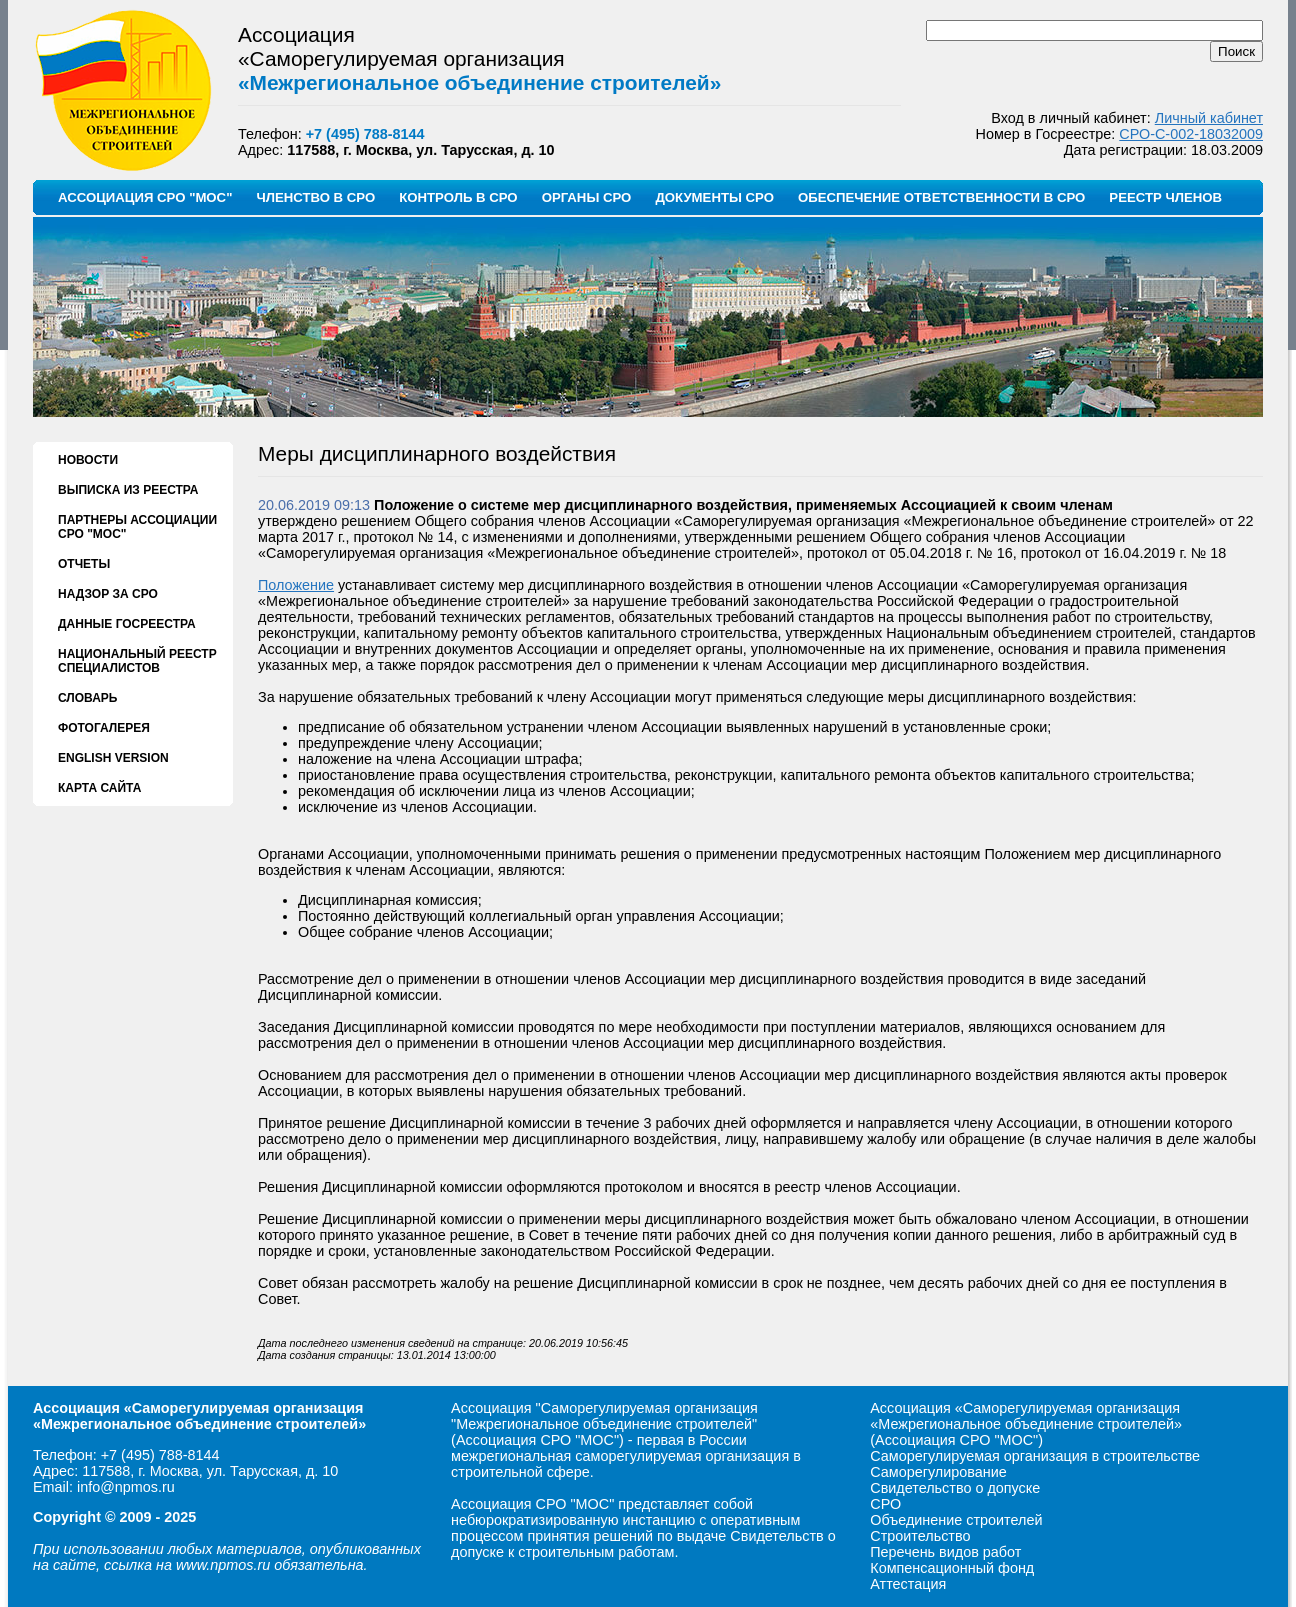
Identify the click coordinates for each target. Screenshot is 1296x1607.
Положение (296, 585)
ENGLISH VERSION (113, 758)
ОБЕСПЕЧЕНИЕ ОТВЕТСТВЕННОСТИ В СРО (941, 197)
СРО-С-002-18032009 (1191, 134)
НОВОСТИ (88, 460)
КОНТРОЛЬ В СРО (458, 197)
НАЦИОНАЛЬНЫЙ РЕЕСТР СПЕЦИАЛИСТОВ (137, 661)
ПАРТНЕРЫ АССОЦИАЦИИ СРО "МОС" (137, 527)
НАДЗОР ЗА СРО (108, 594)
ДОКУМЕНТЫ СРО (714, 197)
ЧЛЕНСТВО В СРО (315, 197)
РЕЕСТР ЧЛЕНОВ (1165, 197)
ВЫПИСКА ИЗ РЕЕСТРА (128, 490)
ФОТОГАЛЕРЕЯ (104, 728)
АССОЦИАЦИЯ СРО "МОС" (145, 197)
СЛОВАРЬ (87, 698)
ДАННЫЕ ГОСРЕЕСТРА (127, 624)
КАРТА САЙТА (99, 788)
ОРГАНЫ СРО (587, 197)
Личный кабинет (1209, 118)
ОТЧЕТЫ (84, 564)
